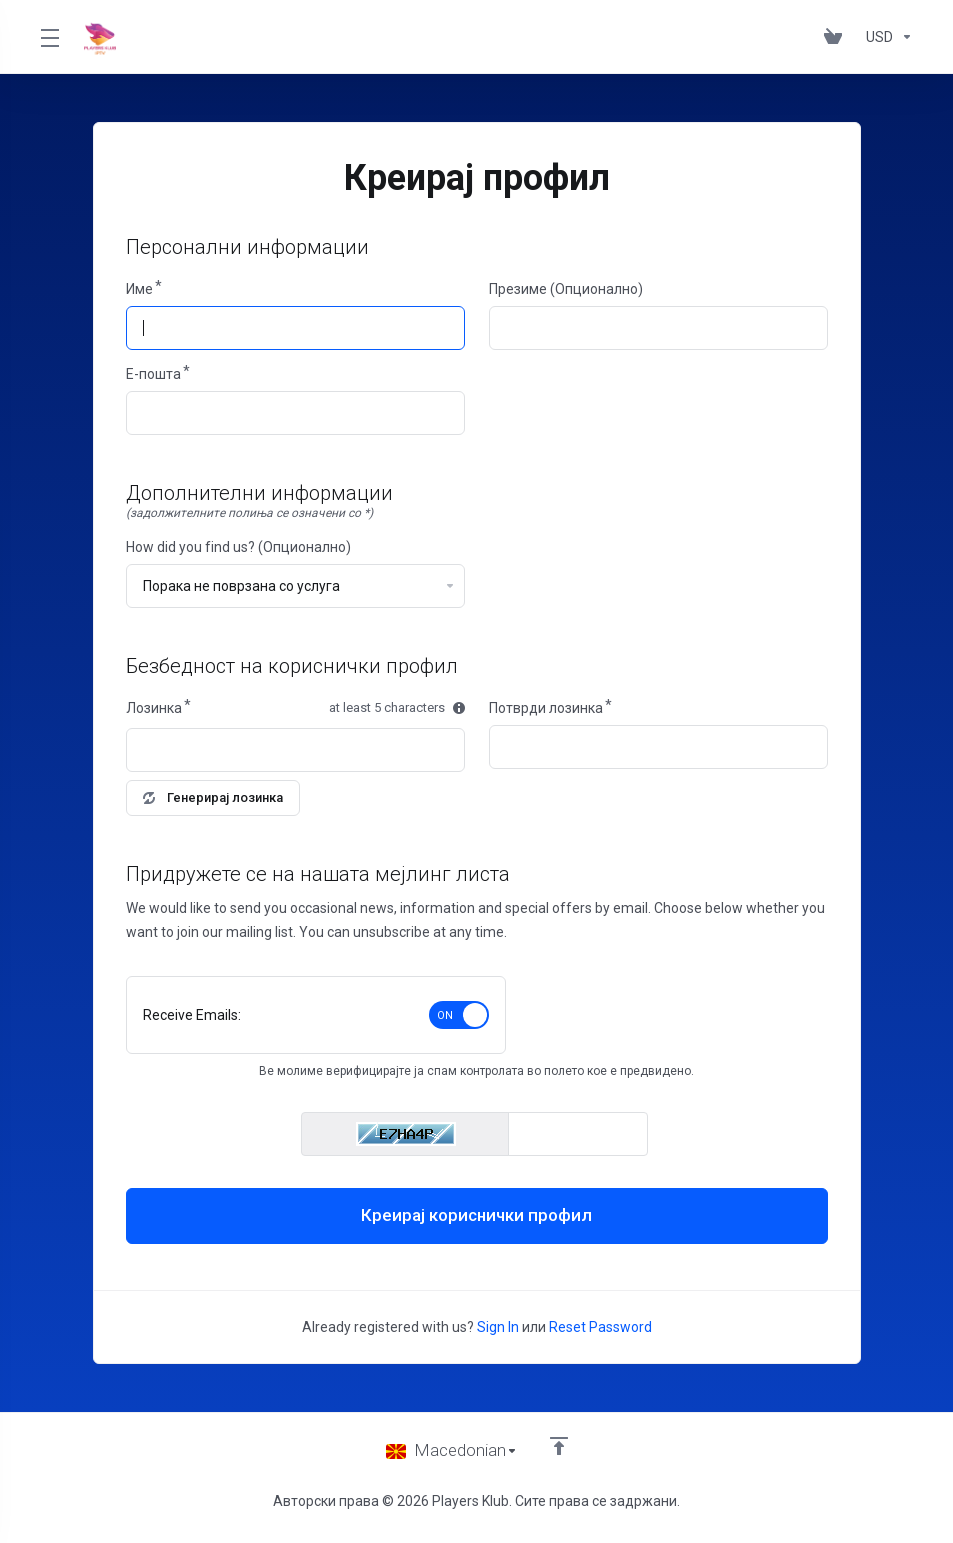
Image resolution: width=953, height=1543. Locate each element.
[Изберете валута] (885, 37)
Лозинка (154, 708)
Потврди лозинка (546, 708)
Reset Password (600, 1327)
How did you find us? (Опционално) (238, 547)
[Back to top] (559, 1446)
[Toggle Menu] (50, 37)
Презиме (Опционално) (566, 289)
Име (139, 289)
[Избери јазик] (452, 1451)
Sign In (498, 1327)
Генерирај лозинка (213, 797)
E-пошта (153, 374)
